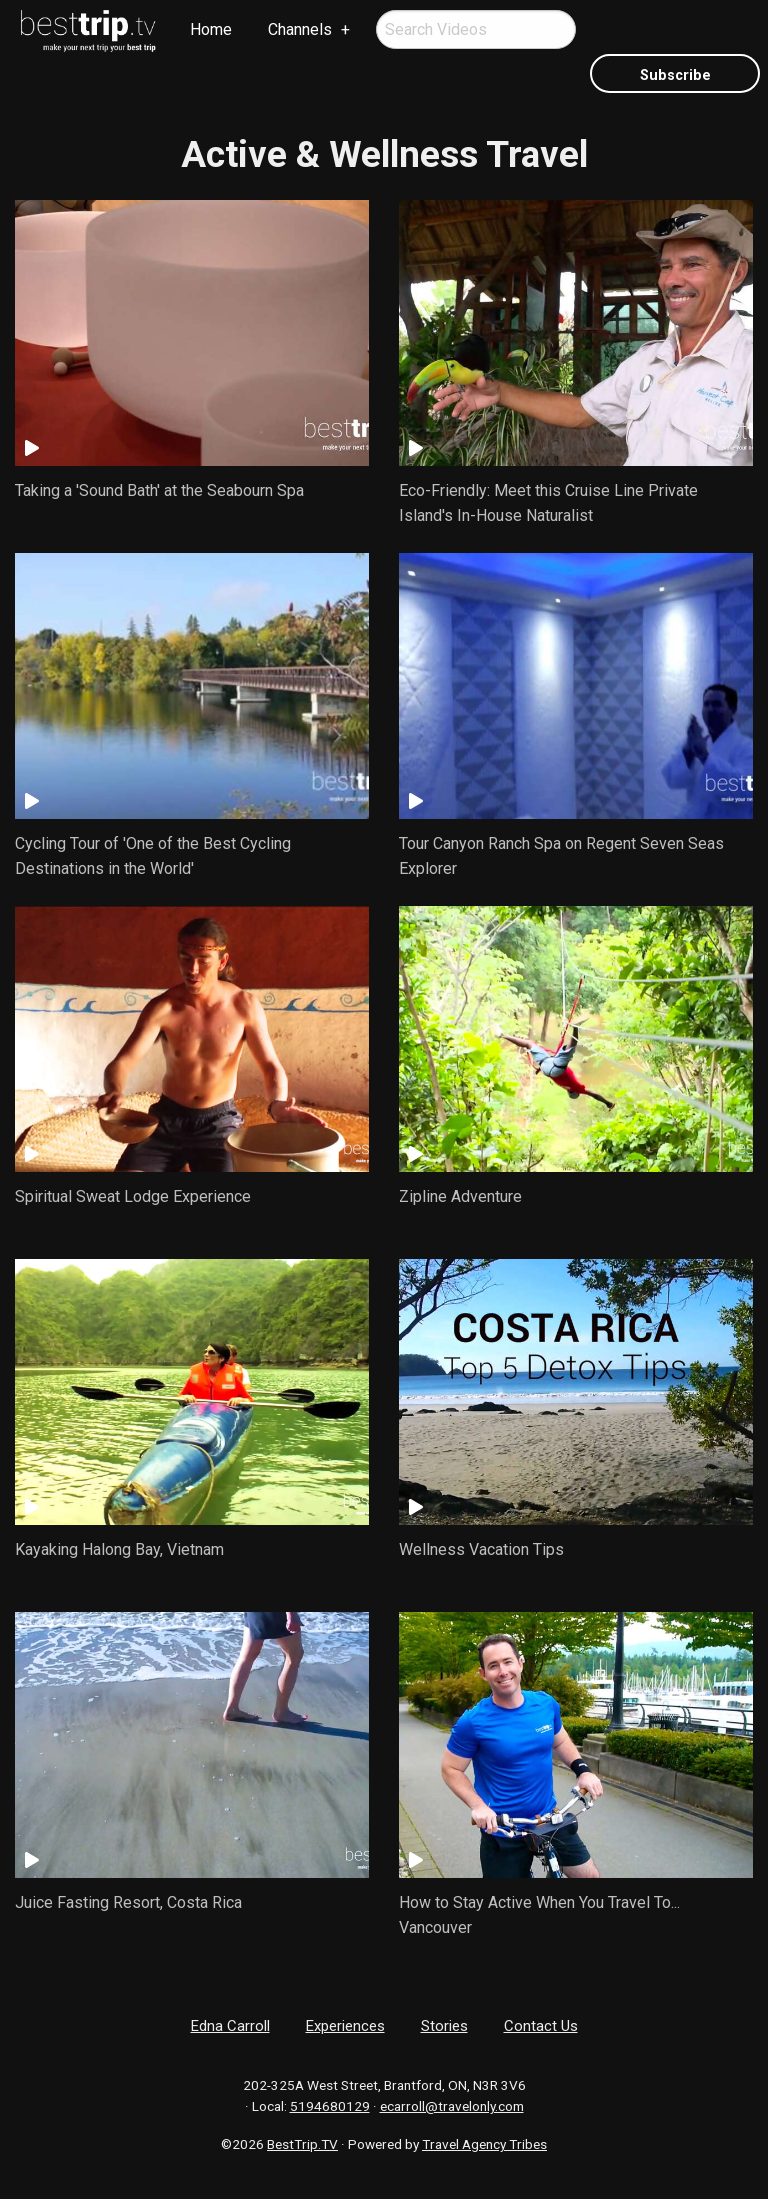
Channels (300, 29)
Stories (444, 2026)
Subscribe (675, 75)
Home (211, 29)
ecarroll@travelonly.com (452, 2106)
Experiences (345, 2026)
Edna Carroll (230, 2026)
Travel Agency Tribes (484, 2144)
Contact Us (541, 2026)
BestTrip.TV (302, 2144)
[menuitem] (89, 31)
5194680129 (330, 2106)
